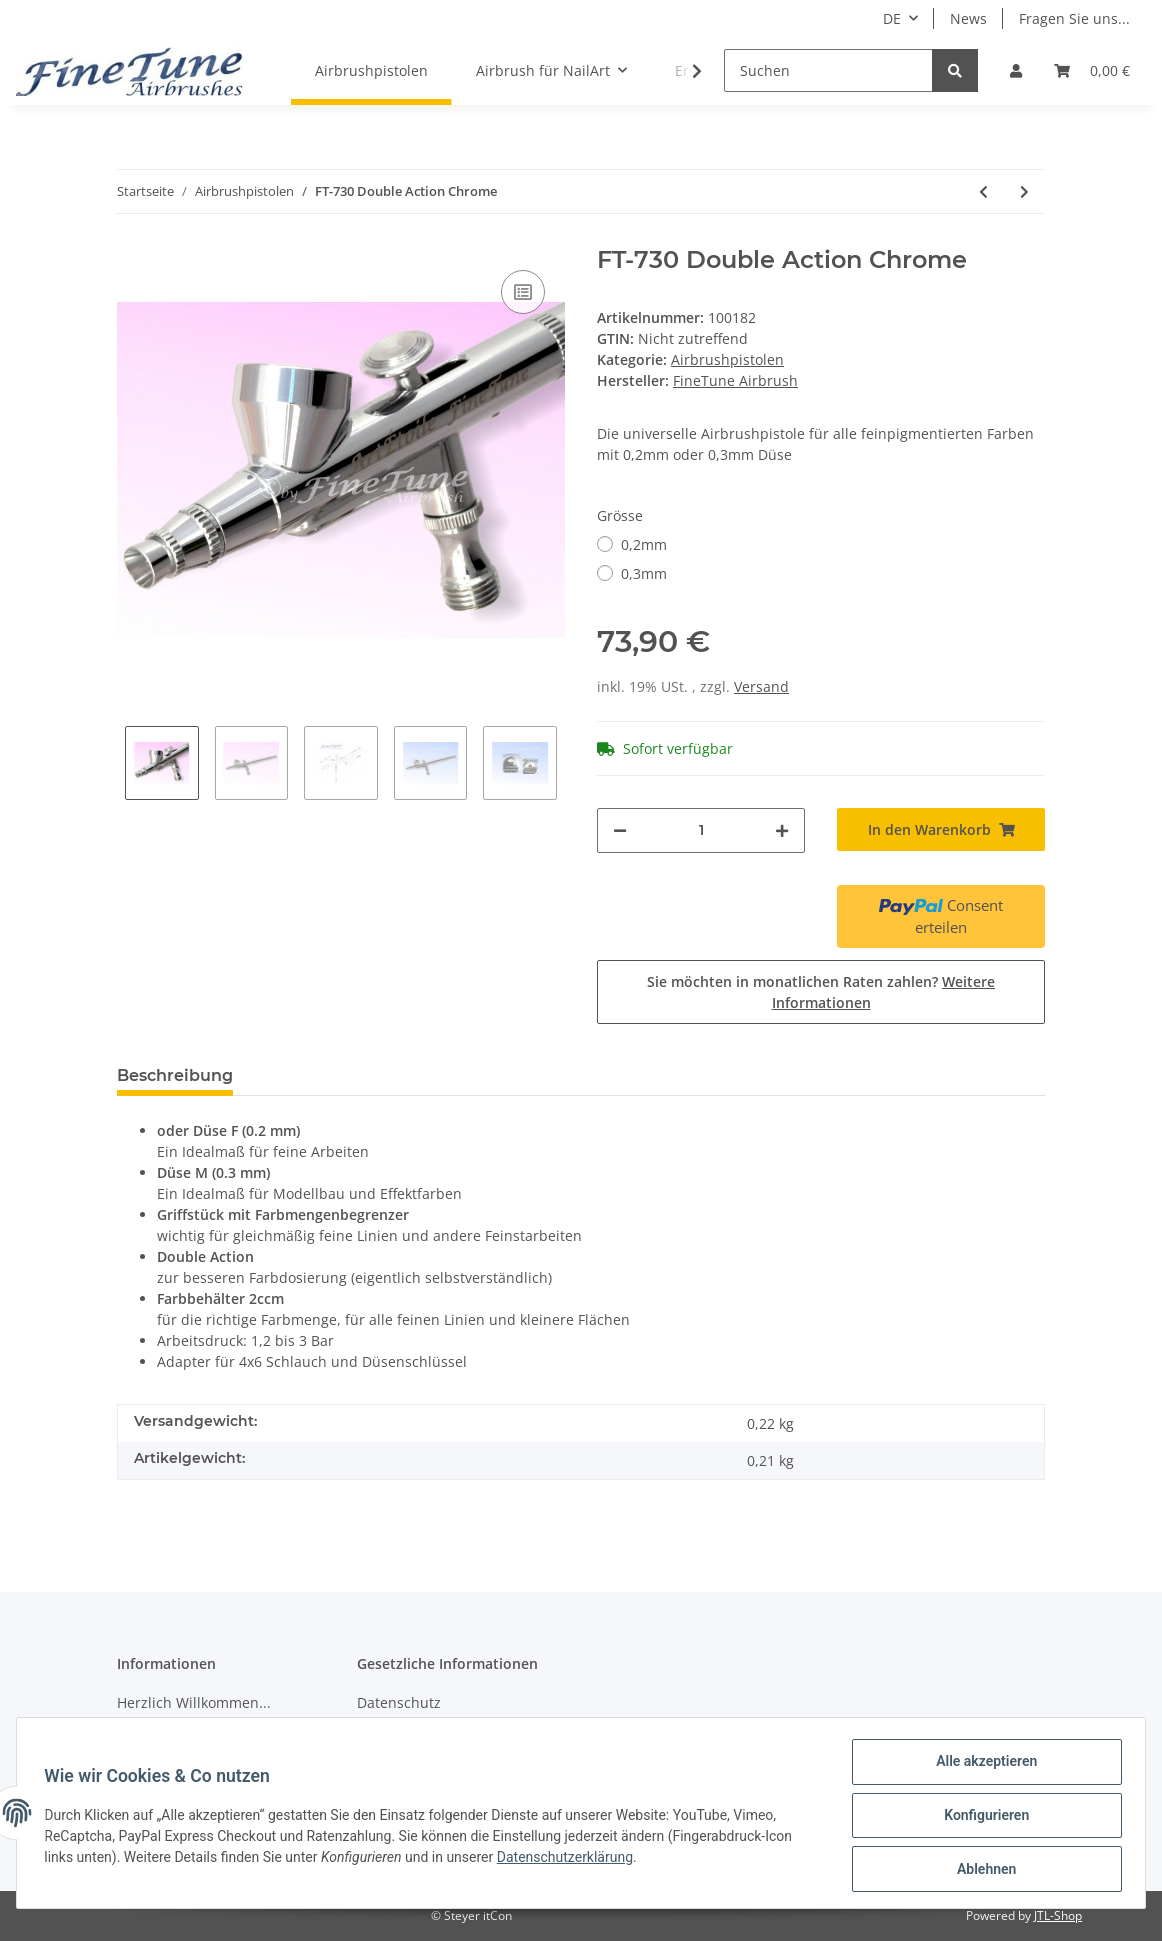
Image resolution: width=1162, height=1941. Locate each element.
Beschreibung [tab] (175, 1075)
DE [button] (892, 18)
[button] (1016, 70)
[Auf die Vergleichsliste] (523, 292)
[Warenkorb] (1092, 70)
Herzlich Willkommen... (194, 1702)
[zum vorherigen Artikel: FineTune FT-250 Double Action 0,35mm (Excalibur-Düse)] (983, 191)
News (968, 18)
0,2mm (644, 544)
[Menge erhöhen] (782, 830)
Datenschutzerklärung (569, 1860)
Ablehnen (981, 1870)
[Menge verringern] (620, 830)
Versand (761, 686)
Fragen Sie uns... (1074, 18)
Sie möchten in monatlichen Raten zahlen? (821, 992)
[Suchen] (828, 70)
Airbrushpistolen (727, 359)
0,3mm (644, 573)
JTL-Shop (1058, 1915)
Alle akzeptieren (981, 1766)
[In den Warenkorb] (941, 829)
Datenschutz (399, 1702)
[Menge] (701, 830)
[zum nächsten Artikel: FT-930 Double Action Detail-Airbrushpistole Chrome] (1024, 191)
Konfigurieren (981, 1818)
